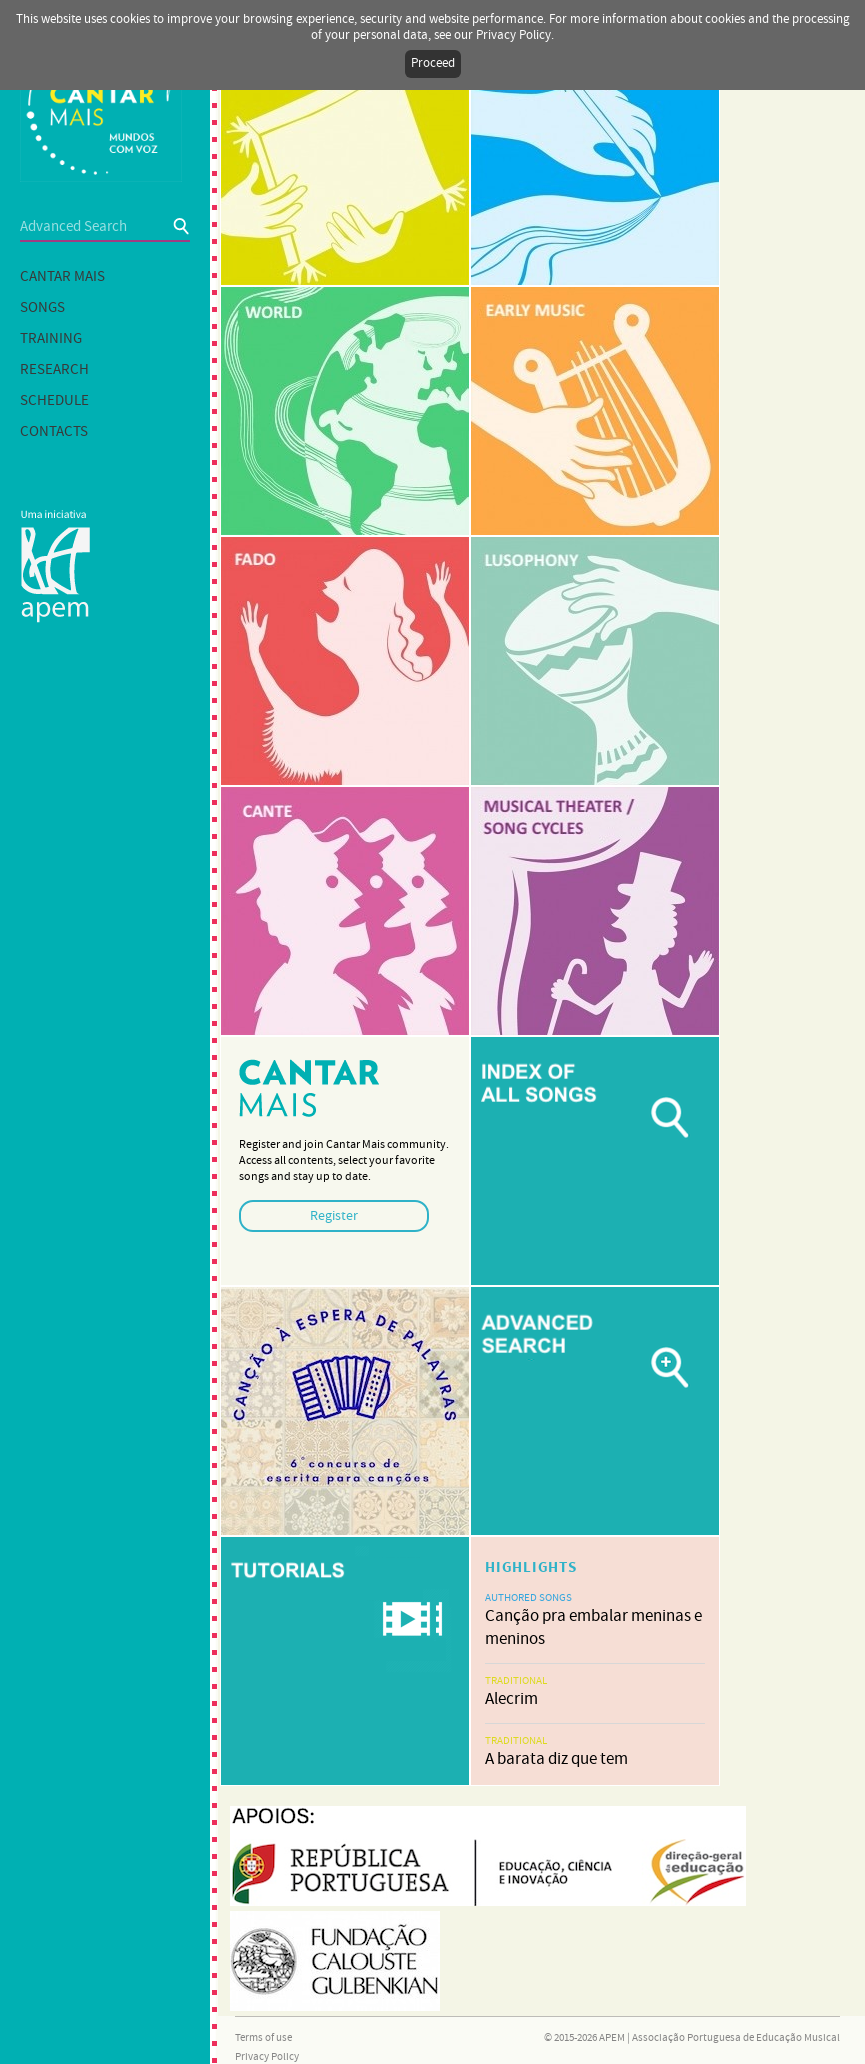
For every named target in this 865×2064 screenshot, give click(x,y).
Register (334, 1216)
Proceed (433, 63)
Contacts (54, 432)
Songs (42, 308)
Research (54, 370)
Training (51, 339)
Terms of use (263, 2038)
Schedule (54, 401)
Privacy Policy (267, 2057)
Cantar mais (62, 277)
